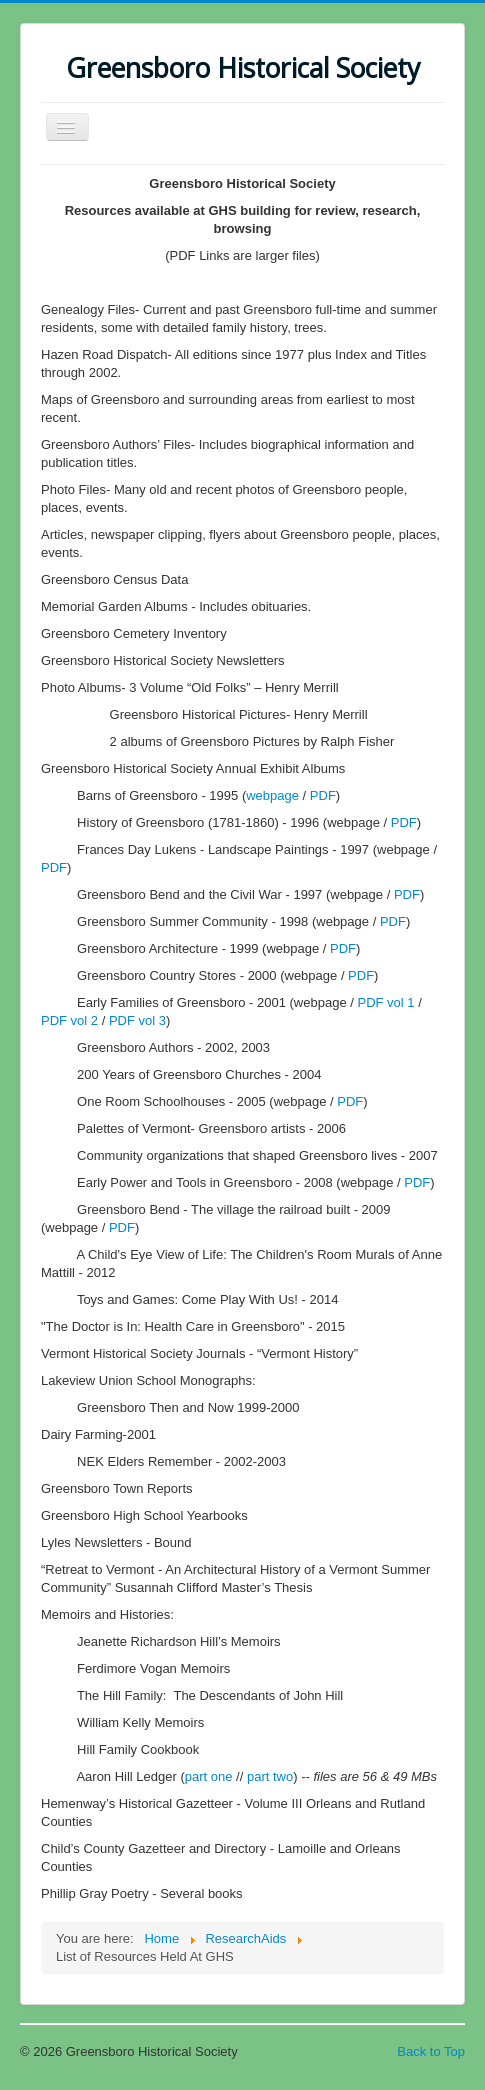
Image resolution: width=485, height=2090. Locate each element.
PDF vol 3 (137, 1020)
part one (209, 1776)
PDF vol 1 (385, 1002)
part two (270, 1776)
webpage (272, 795)
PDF (323, 795)
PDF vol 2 (69, 1020)
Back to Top (431, 2051)
